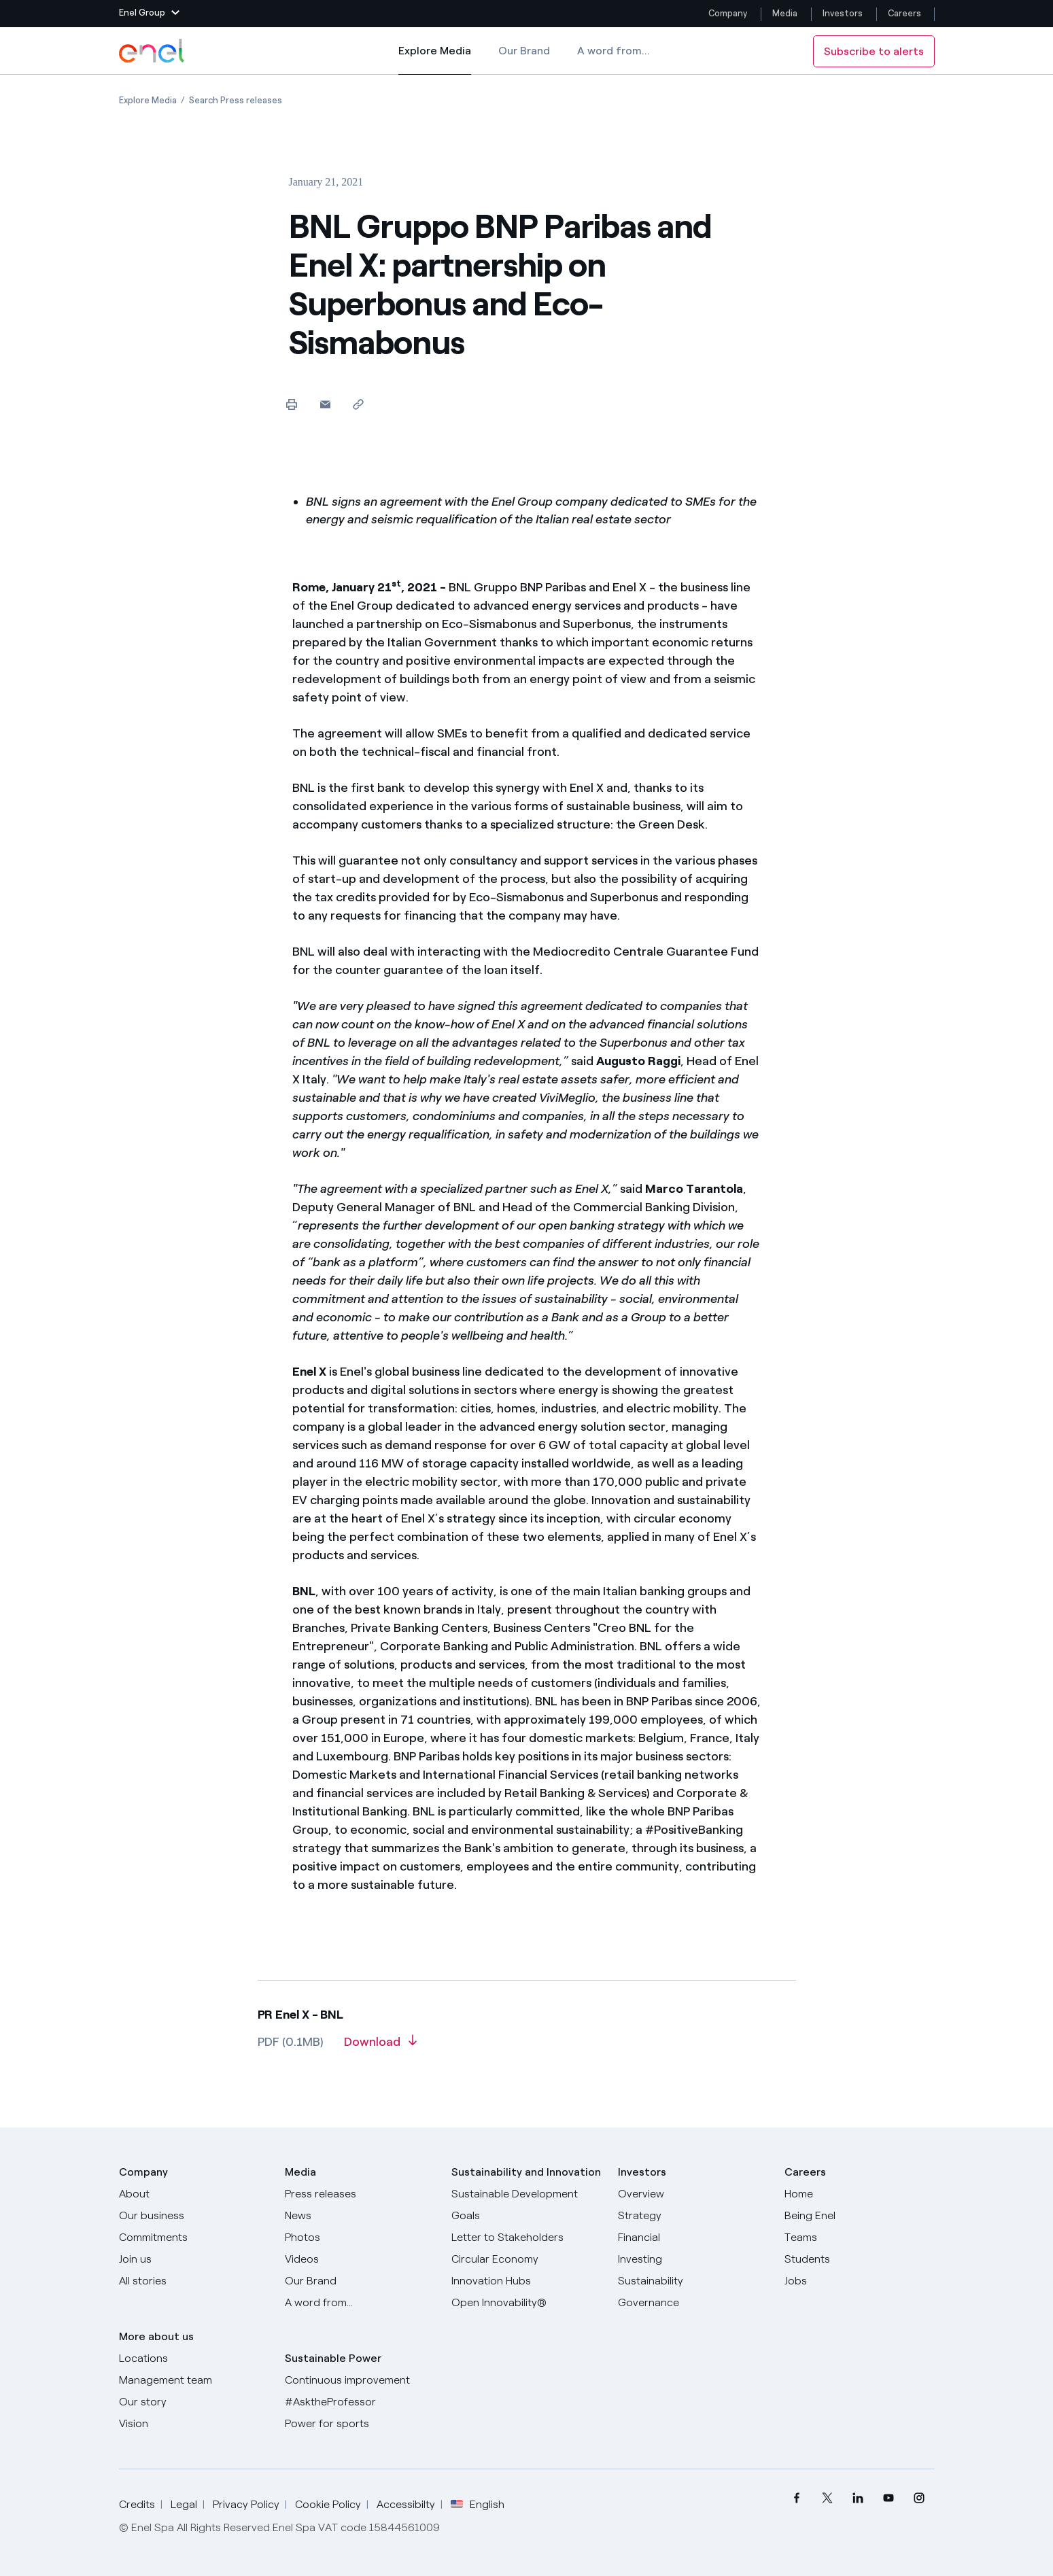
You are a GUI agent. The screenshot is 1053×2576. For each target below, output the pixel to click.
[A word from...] (360, 2303)
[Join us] (194, 2259)
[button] (149, 13)
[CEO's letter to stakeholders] (526, 2237)
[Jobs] (859, 2281)
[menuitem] (797, 2498)
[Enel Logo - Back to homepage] (153, 51)
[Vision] (194, 2424)
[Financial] (693, 2237)
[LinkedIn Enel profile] (858, 2498)
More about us (156, 2336)
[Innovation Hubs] (526, 2281)
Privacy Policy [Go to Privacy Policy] (246, 2504)
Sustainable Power (333, 2358)
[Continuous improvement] (360, 2380)
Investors (843, 13)
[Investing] (693, 2259)
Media (784, 13)
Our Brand (524, 50)
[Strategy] (693, 2216)
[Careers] (859, 2194)
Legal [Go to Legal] (184, 2504)
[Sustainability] (693, 2281)
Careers (905, 13)
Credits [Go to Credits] (137, 2504)
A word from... (613, 50)
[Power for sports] (360, 2424)
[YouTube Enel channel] (889, 2498)
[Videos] (360, 2259)
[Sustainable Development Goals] (526, 2205)
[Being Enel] (859, 2216)
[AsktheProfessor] (360, 2402)
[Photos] (360, 2237)
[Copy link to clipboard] (358, 404)
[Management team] (194, 2380)
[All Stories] (194, 2281)
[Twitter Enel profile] (827, 2498)
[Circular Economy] (526, 2259)
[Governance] (693, 2303)
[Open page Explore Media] (148, 100)
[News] (360, 2216)
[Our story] (194, 2402)
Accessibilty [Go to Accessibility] (406, 2504)
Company (727, 13)
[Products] (194, 2216)
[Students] (859, 2259)
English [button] (477, 2504)
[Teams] (859, 2237)
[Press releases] (360, 2194)
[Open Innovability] (526, 2303)
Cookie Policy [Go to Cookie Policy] (328, 2504)
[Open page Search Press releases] (235, 100)
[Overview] (693, 2194)
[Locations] (194, 2358)
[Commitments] (194, 2237)
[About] (194, 2194)
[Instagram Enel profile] (919, 2498)
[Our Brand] (360, 2281)
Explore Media (434, 59)
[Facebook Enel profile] (797, 2498)
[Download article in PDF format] (380, 2046)
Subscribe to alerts (874, 51)
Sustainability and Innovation (526, 2171)
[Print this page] (292, 404)
